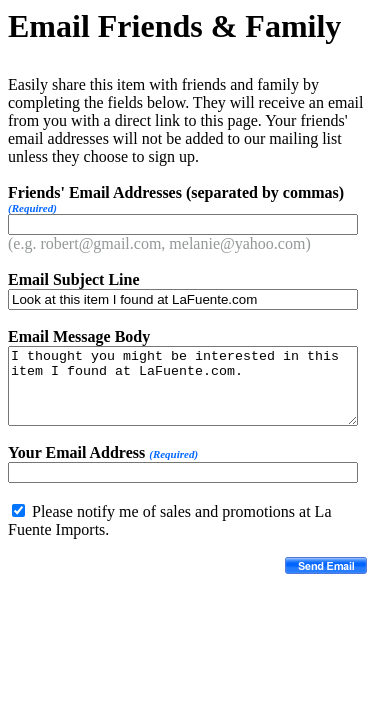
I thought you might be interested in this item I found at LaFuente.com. (183, 386)
